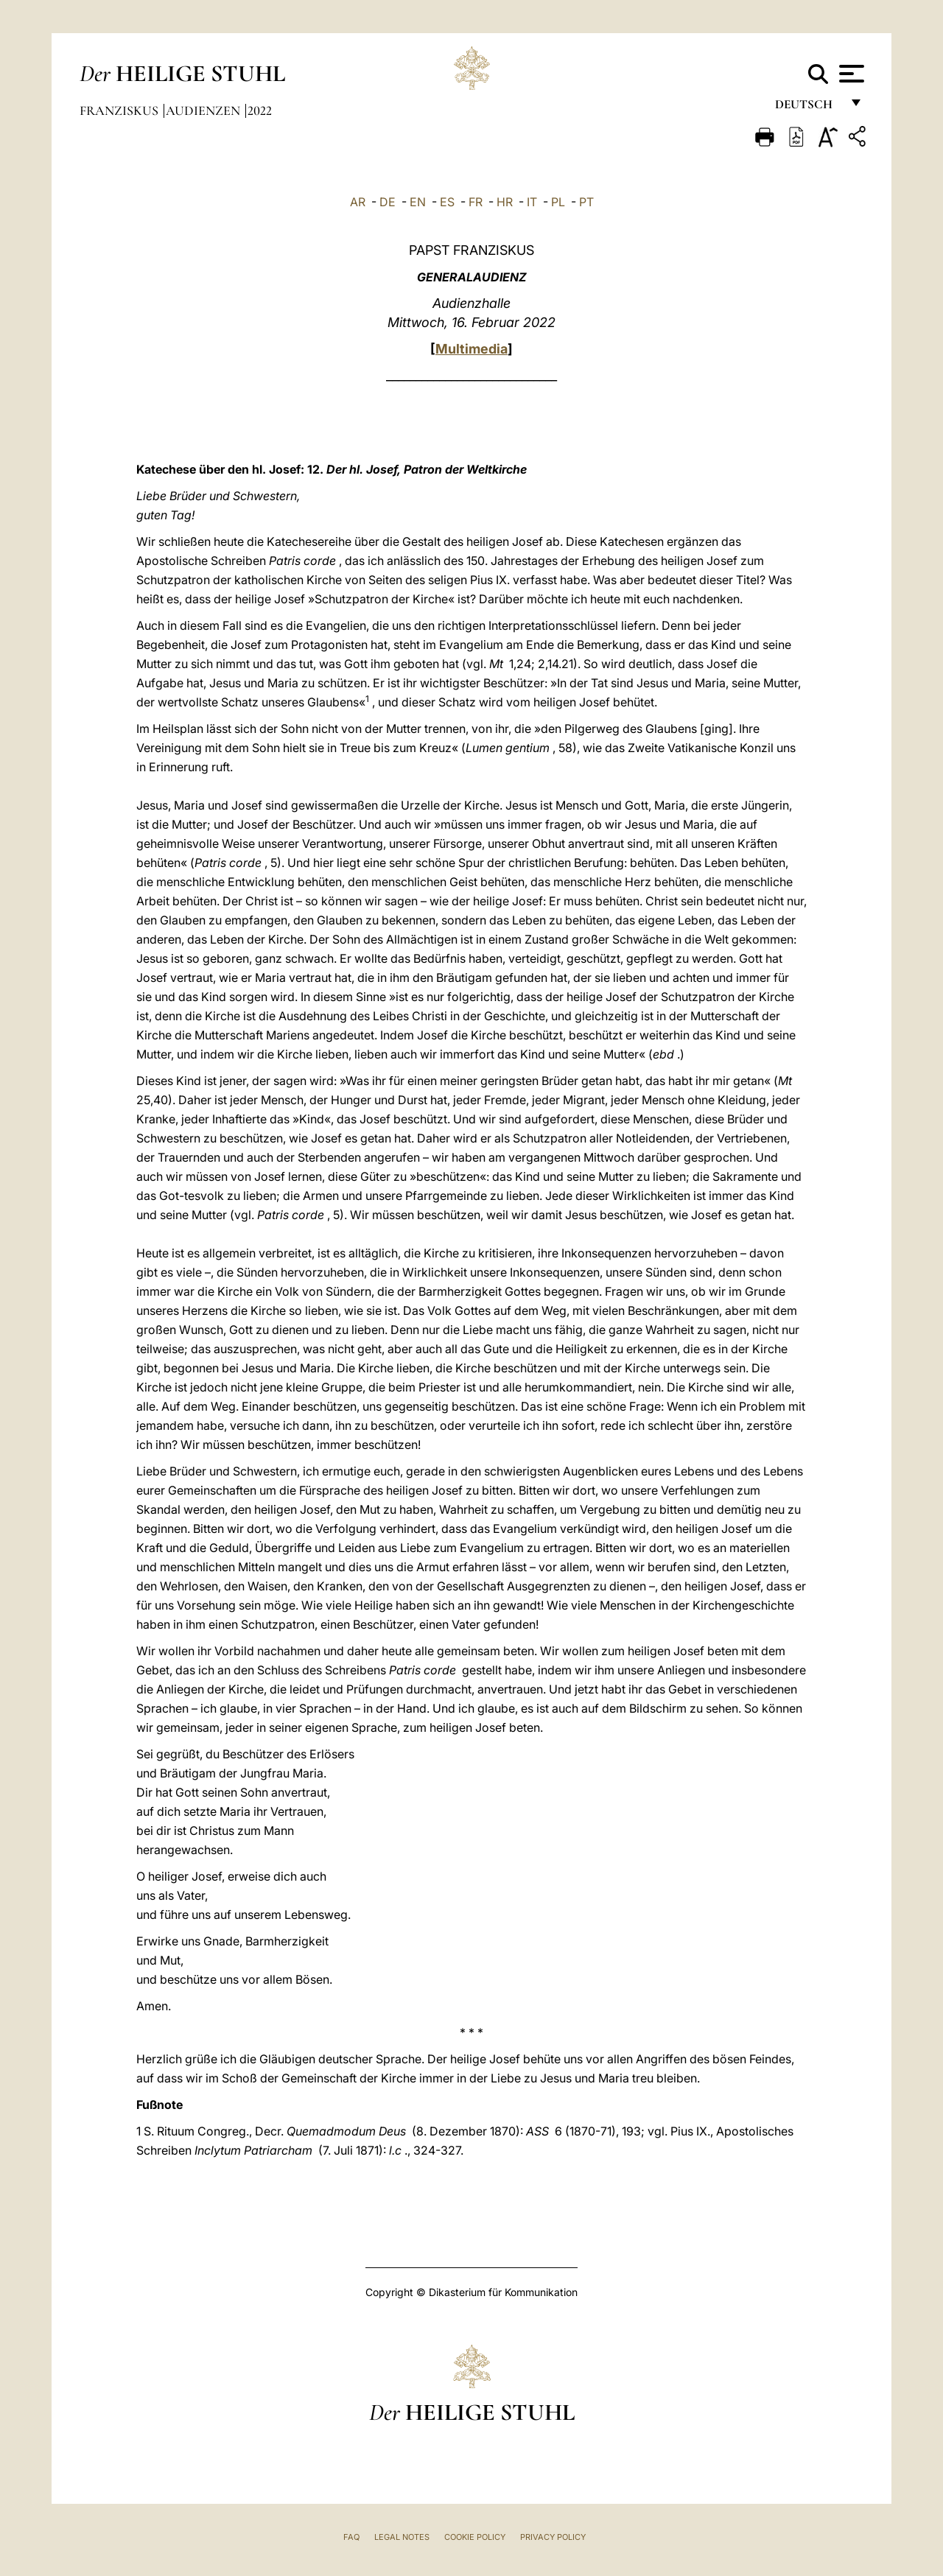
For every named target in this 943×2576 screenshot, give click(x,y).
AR (357, 201)
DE (387, 201)
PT (586, 201)
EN (418, 201)
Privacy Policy (553, 2537)
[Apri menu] (849, 73)
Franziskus (120, 110)
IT (532, 201)
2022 (260, 110)
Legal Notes (402, 2537)
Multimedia (471, 349)
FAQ (351, 2537)
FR (476, 201)
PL (558, 201)
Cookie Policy (474, 2537)
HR (505, 201)
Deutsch (808, 108)
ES (447, 201)
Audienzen (204, 110)
